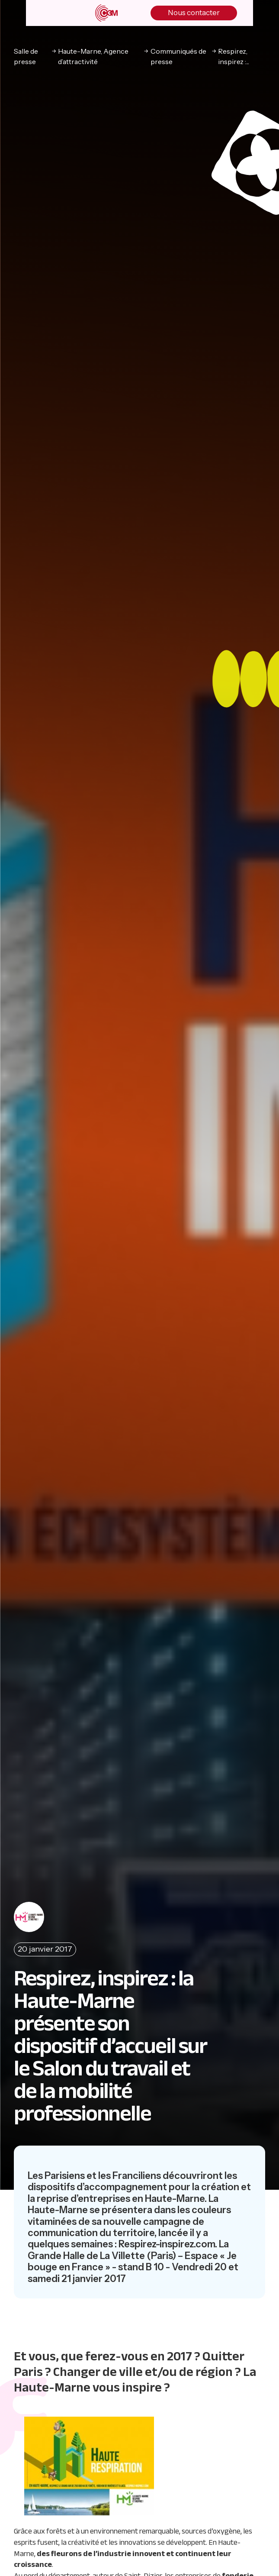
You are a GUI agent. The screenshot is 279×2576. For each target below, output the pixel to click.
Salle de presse (26, 56)
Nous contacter (194, 12)
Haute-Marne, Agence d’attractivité (93, 56)
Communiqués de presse (178, 56)
